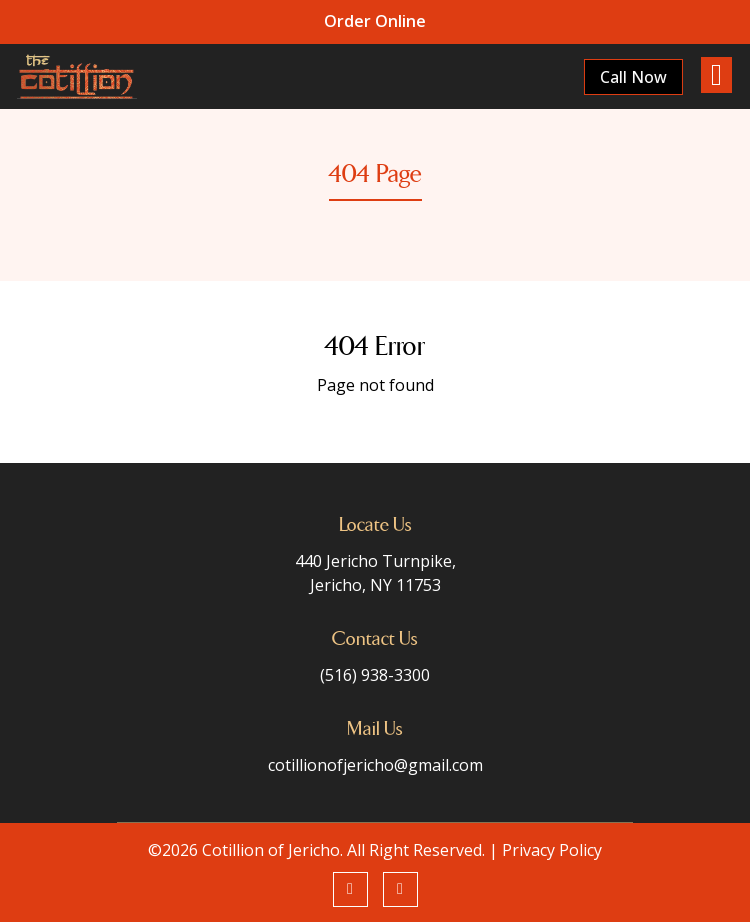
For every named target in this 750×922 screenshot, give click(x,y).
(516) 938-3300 (375, 675)
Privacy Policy (552, 850)
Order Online (375, 21)
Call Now (631, 77)
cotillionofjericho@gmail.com (375, 765)
